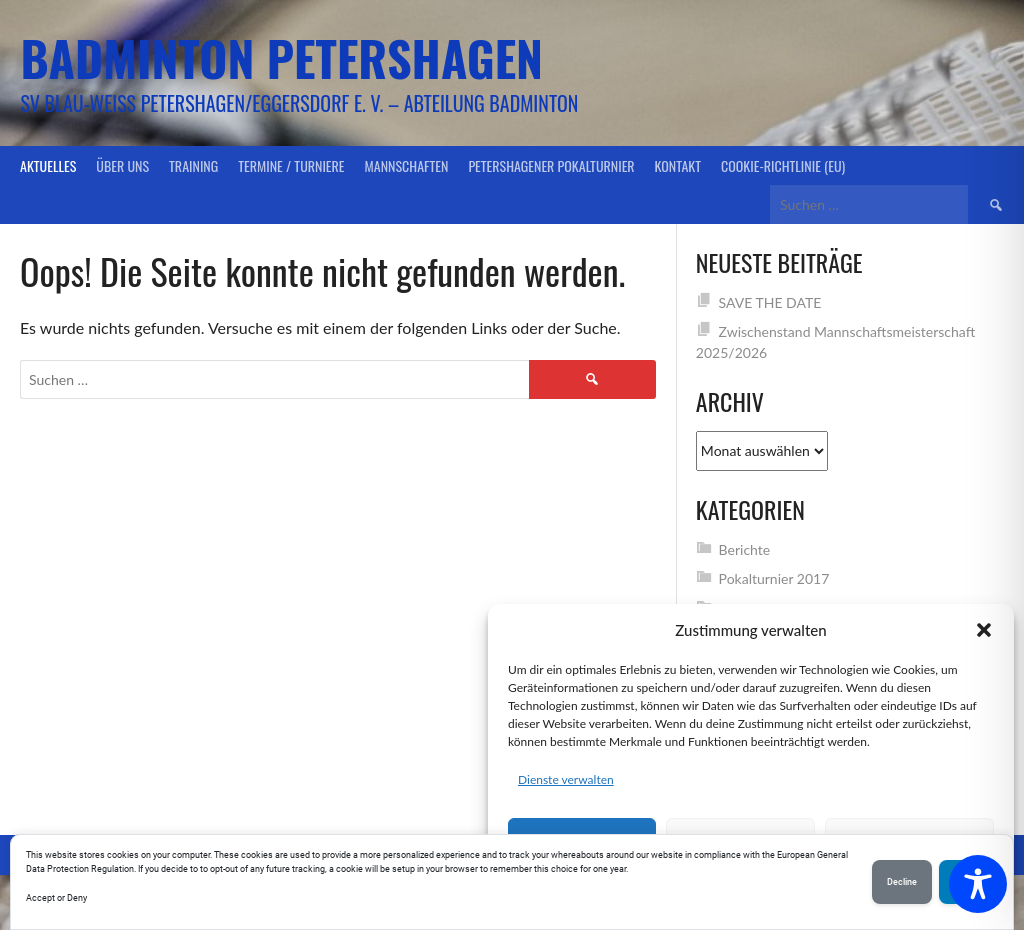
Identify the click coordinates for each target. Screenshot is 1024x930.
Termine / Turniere (291, 165)
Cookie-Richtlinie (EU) (783, 165)
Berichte (745, 549)
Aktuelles (48, 165)
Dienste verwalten (566, 779)
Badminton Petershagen (281, 57)
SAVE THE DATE (770, 302)
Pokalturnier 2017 (774, 578)
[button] (984, 630)
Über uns (122, 165)
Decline (902, 882)
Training (193, 165)
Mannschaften (407, 165)
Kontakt (678, 165)
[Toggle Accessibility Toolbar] (978, 884)
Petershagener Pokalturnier (551, 165)
